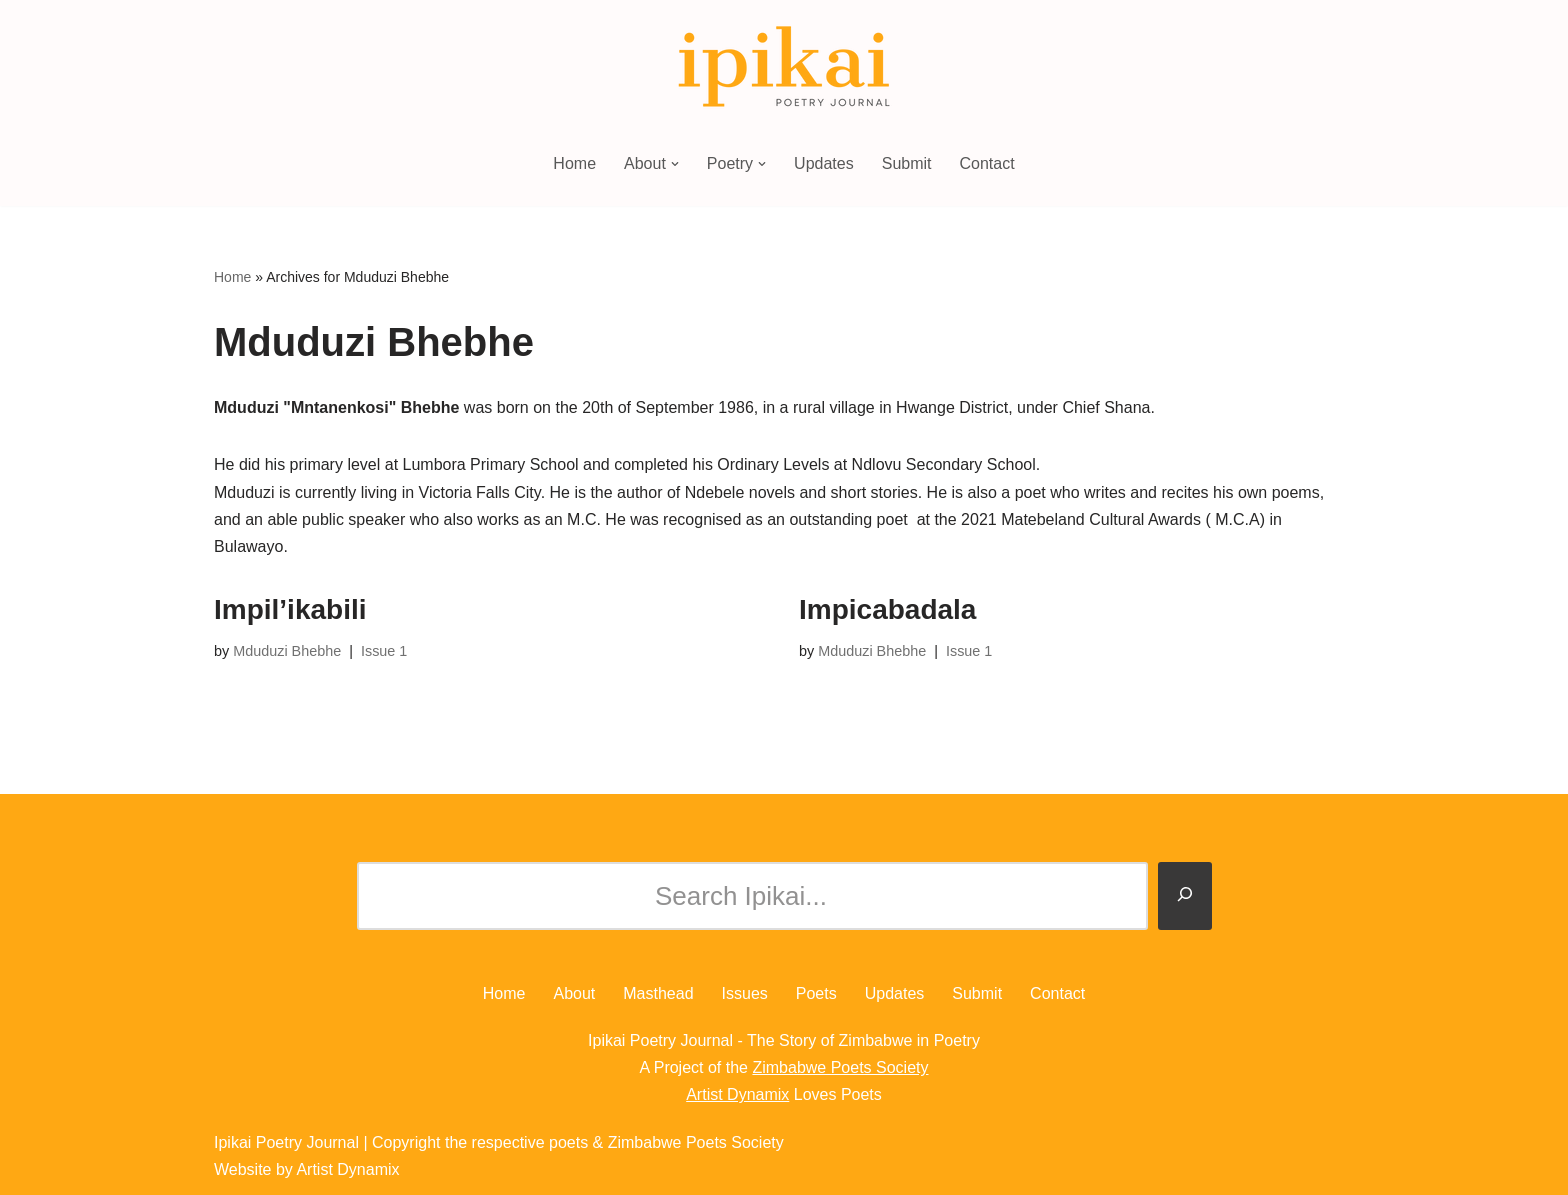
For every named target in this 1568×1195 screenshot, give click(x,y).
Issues (745, 993)
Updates (824, 163)
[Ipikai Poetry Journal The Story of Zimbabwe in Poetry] (784, 68)
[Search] (1185, 896)
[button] (675, 164)
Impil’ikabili (290, 609)
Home (574, 163)
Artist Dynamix (737, 1094)
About (574, 993)
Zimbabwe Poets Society (840, 1067)
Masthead (658, 993)
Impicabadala (887, 609)
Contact (987, 163)
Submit (907, 163)
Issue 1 (384, 651)
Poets (816, 993)
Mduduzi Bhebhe (287, 651)
